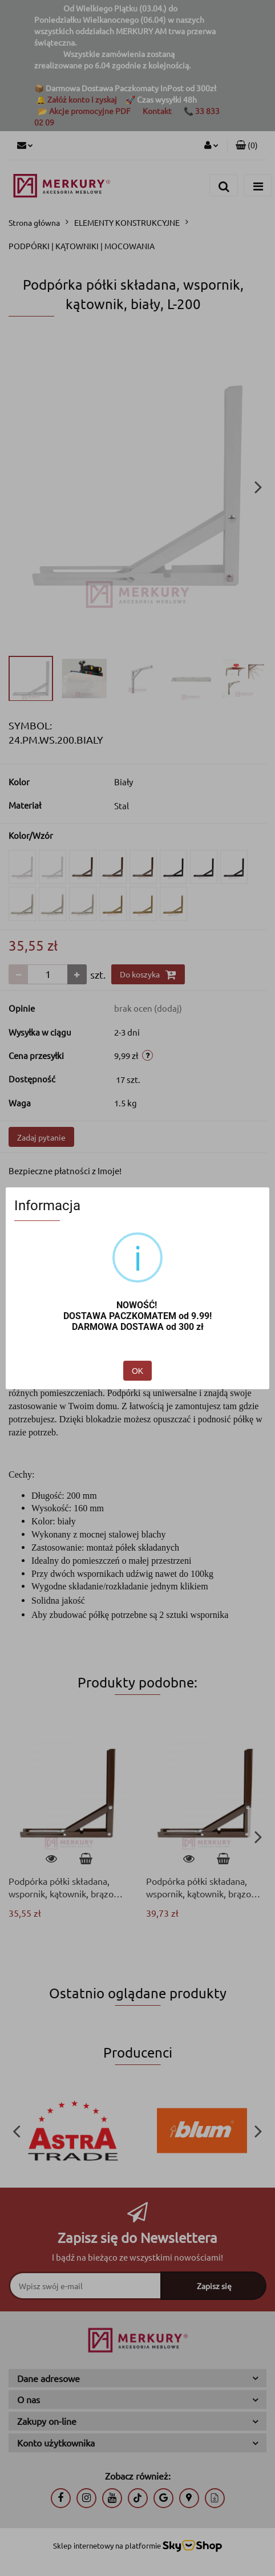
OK (137, 1371)
